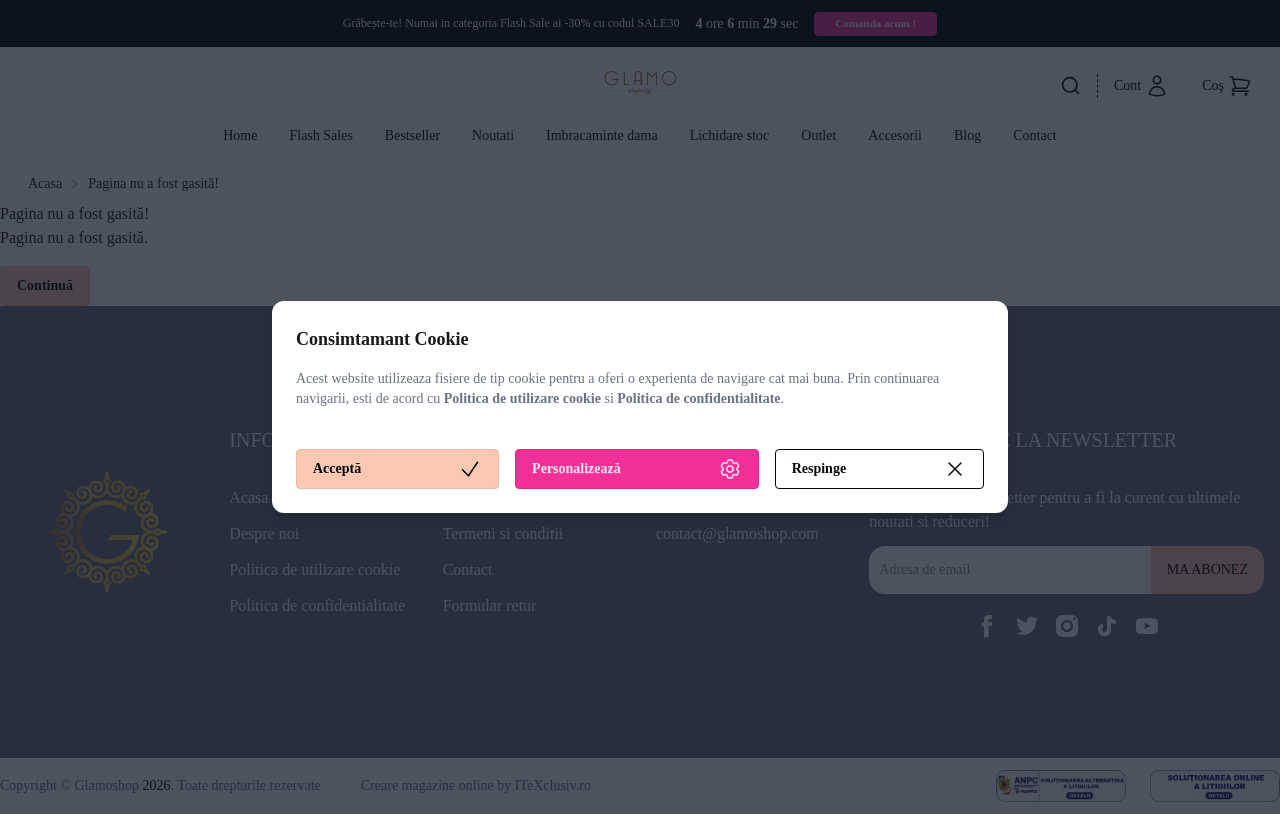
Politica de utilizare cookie (522, 398)
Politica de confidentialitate (698, 398)
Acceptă (397, 469)
